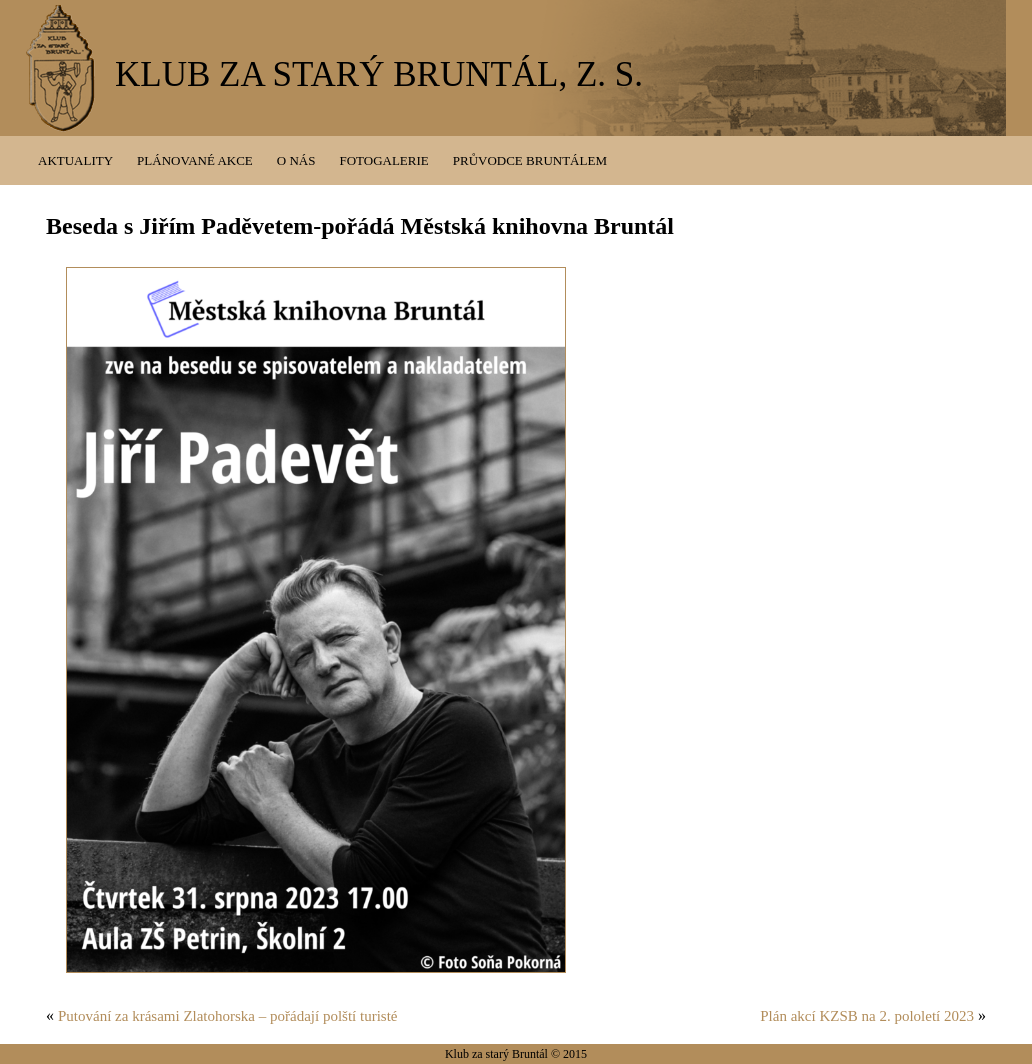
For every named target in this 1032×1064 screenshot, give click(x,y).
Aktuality (75, 160)
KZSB (60, 70)
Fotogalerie (383, 160)
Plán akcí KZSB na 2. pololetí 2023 (867, 1016)
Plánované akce (195, 160)
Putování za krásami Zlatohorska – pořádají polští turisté (228, 1016)
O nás (296, 160)
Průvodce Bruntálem (530, 160)
